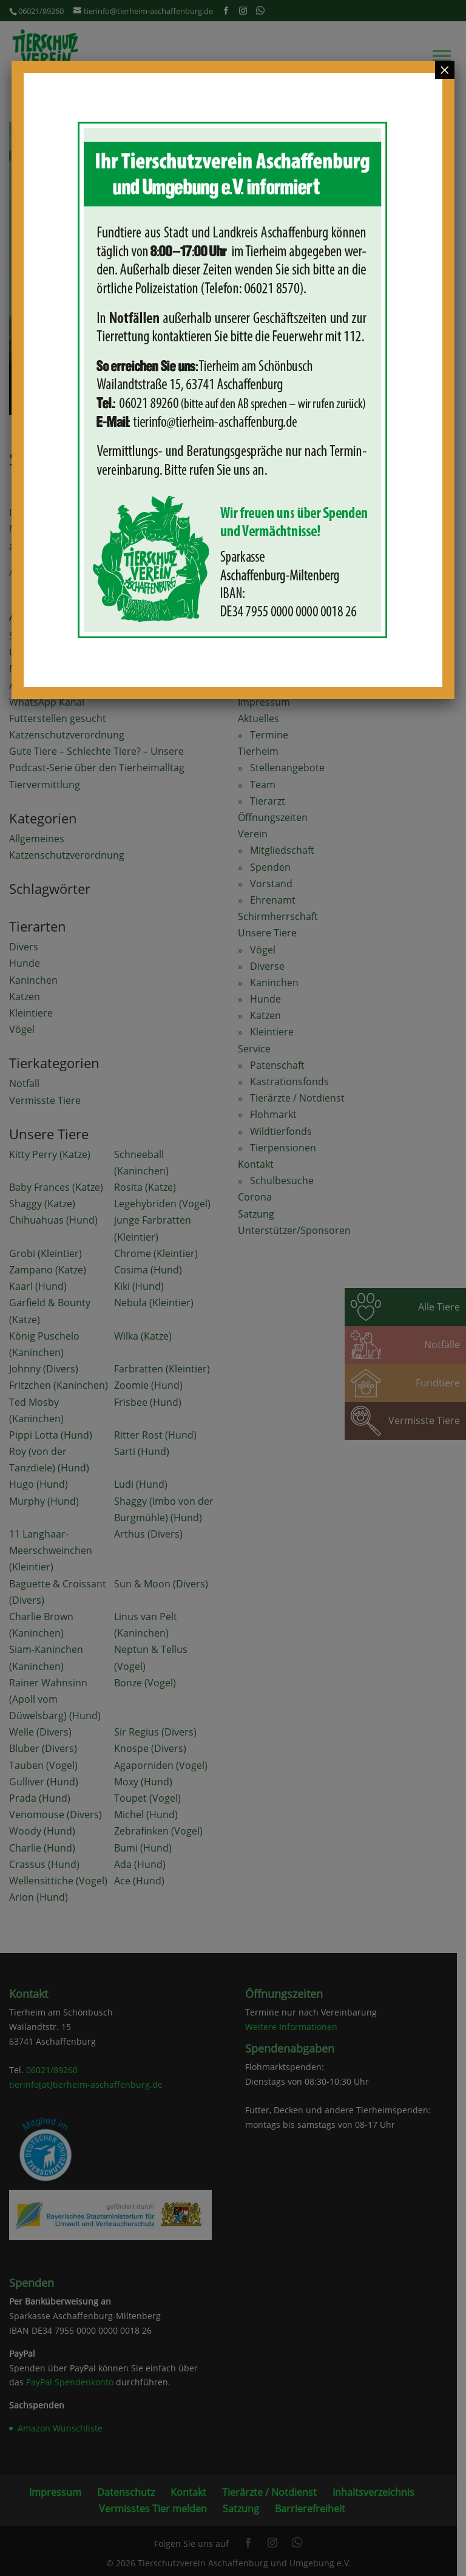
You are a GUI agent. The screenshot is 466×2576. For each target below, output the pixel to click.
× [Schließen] (444, 70)
